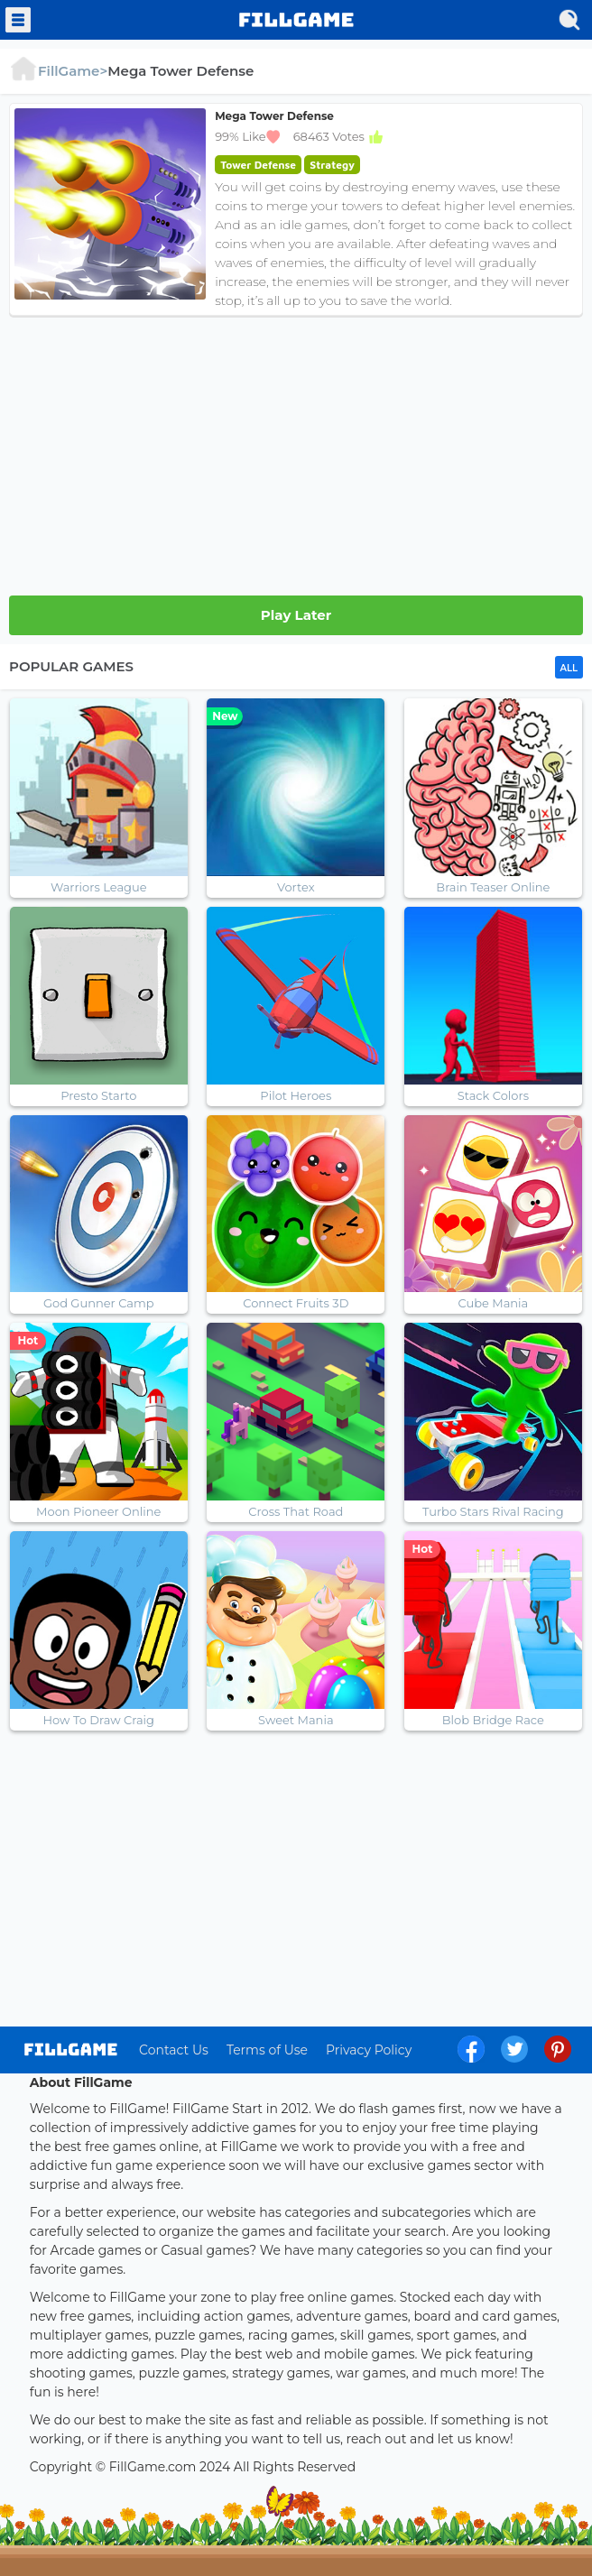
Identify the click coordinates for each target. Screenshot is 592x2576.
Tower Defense (258, 164)
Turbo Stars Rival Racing (493, 1511)
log (71, 2049)
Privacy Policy (369, 2050)
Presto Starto (98, 1095)
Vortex (296, 887)
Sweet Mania (296, 1720)
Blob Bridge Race (493, 1720)
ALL (569, 668)
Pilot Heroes (295, 1095)
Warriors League (99, 887)
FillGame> (58, 70)
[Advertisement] (296, 451)
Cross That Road (295, 1511)
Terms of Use (267, 2050)
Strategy (332, 164)
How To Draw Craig (98, 1720)
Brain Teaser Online (493, 887)
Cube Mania (493, 1303)
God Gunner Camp (98, 1303)
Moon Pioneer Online (98, 1511)
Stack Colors (493, 1095)
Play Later (296, 614)
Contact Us (173, 2050)
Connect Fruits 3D (295, 1303)
